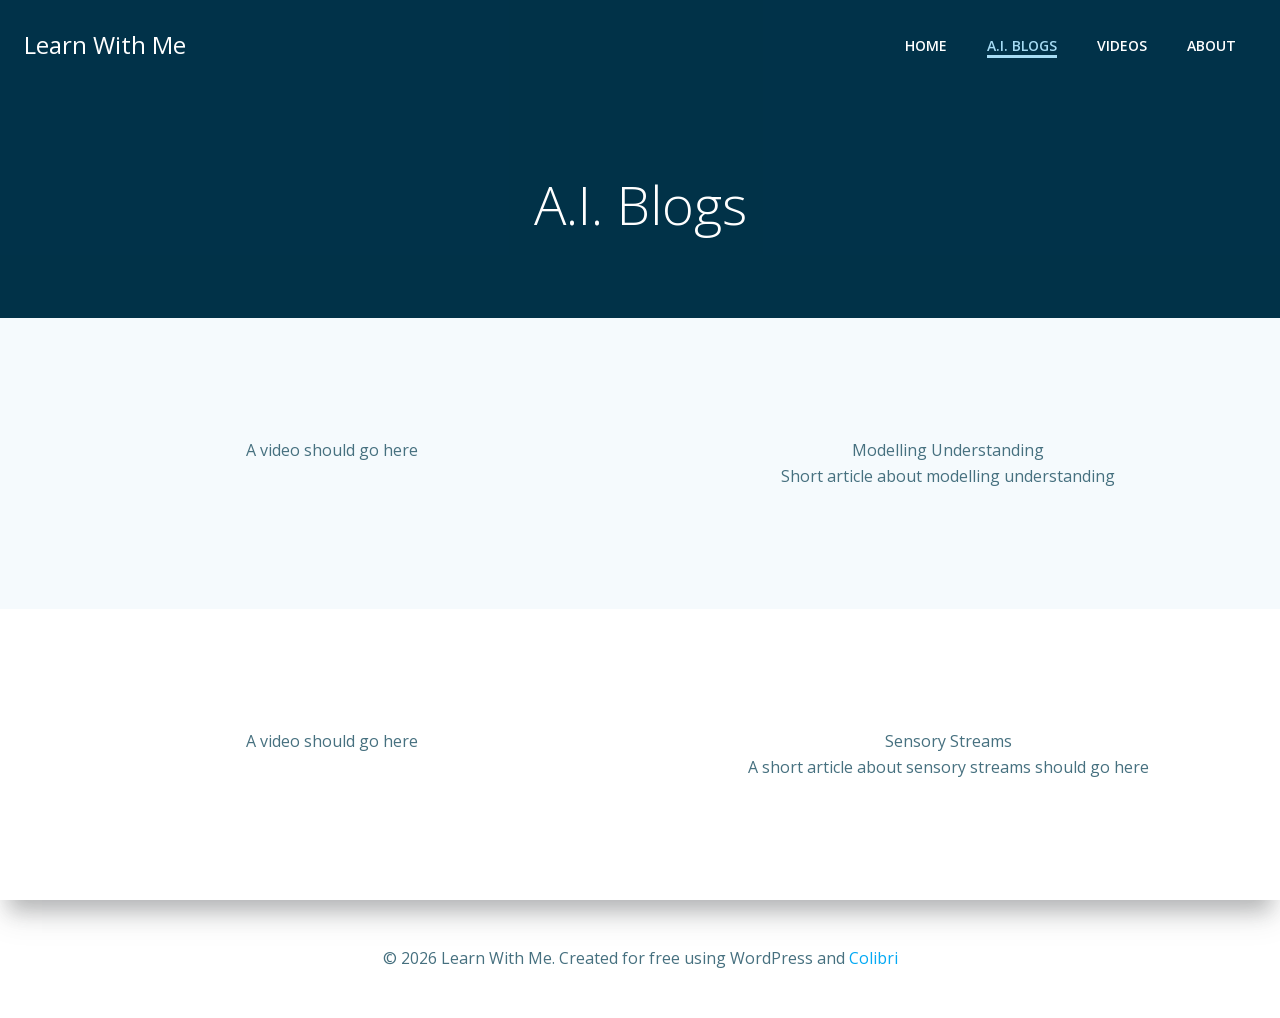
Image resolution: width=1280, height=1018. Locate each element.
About (1211, 45)
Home (926, 45)
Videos (1122, 45)
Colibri (873, 958)
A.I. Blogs (1022, 45)
